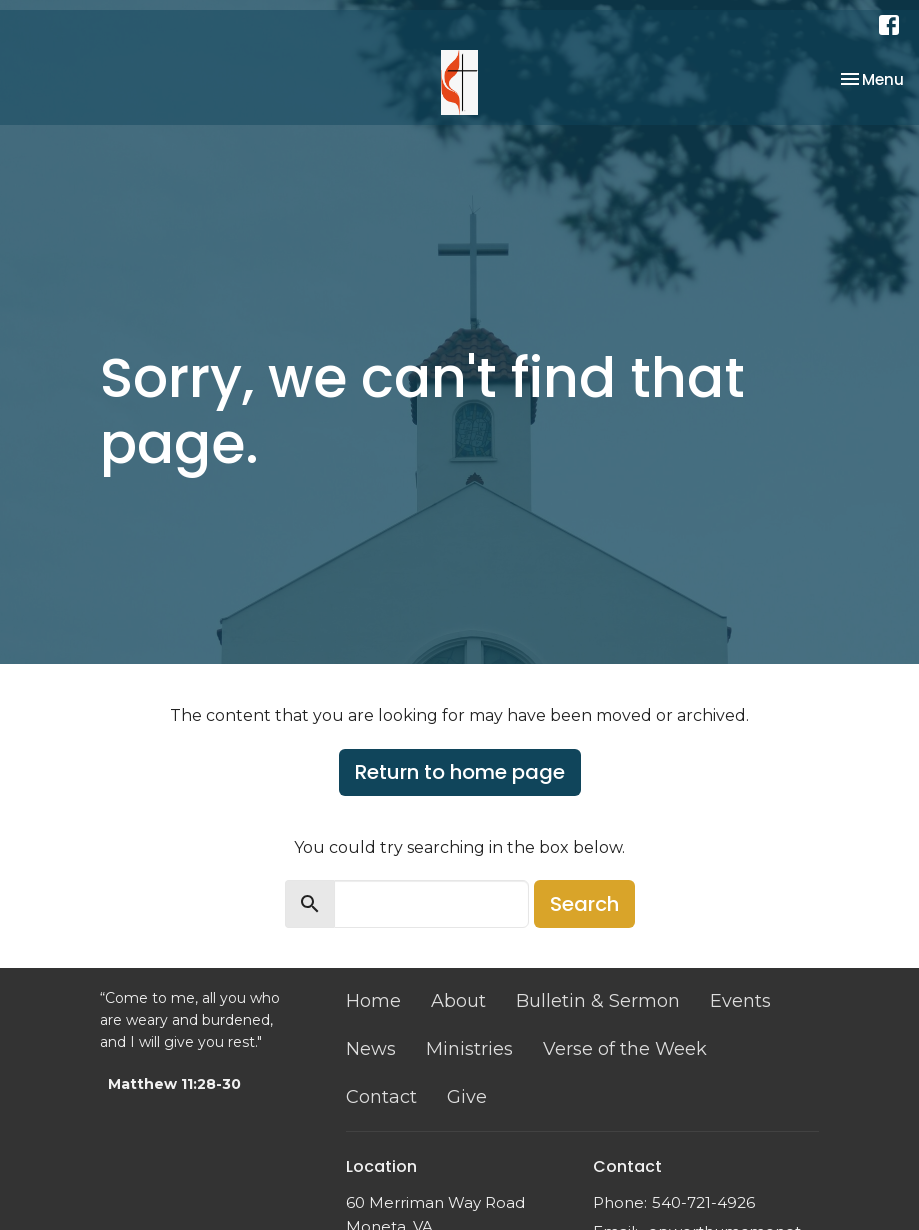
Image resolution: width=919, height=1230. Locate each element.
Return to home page (460, 772)
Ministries (469, 1049)
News (371, 1049)
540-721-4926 (703, 1202)
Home (373, 1001)
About (458, 1001)
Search (584, 904)
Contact (381, 1097)
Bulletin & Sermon (598, 1001)
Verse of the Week (625, 1049)
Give (467, 1097)
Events (740, 1001)
